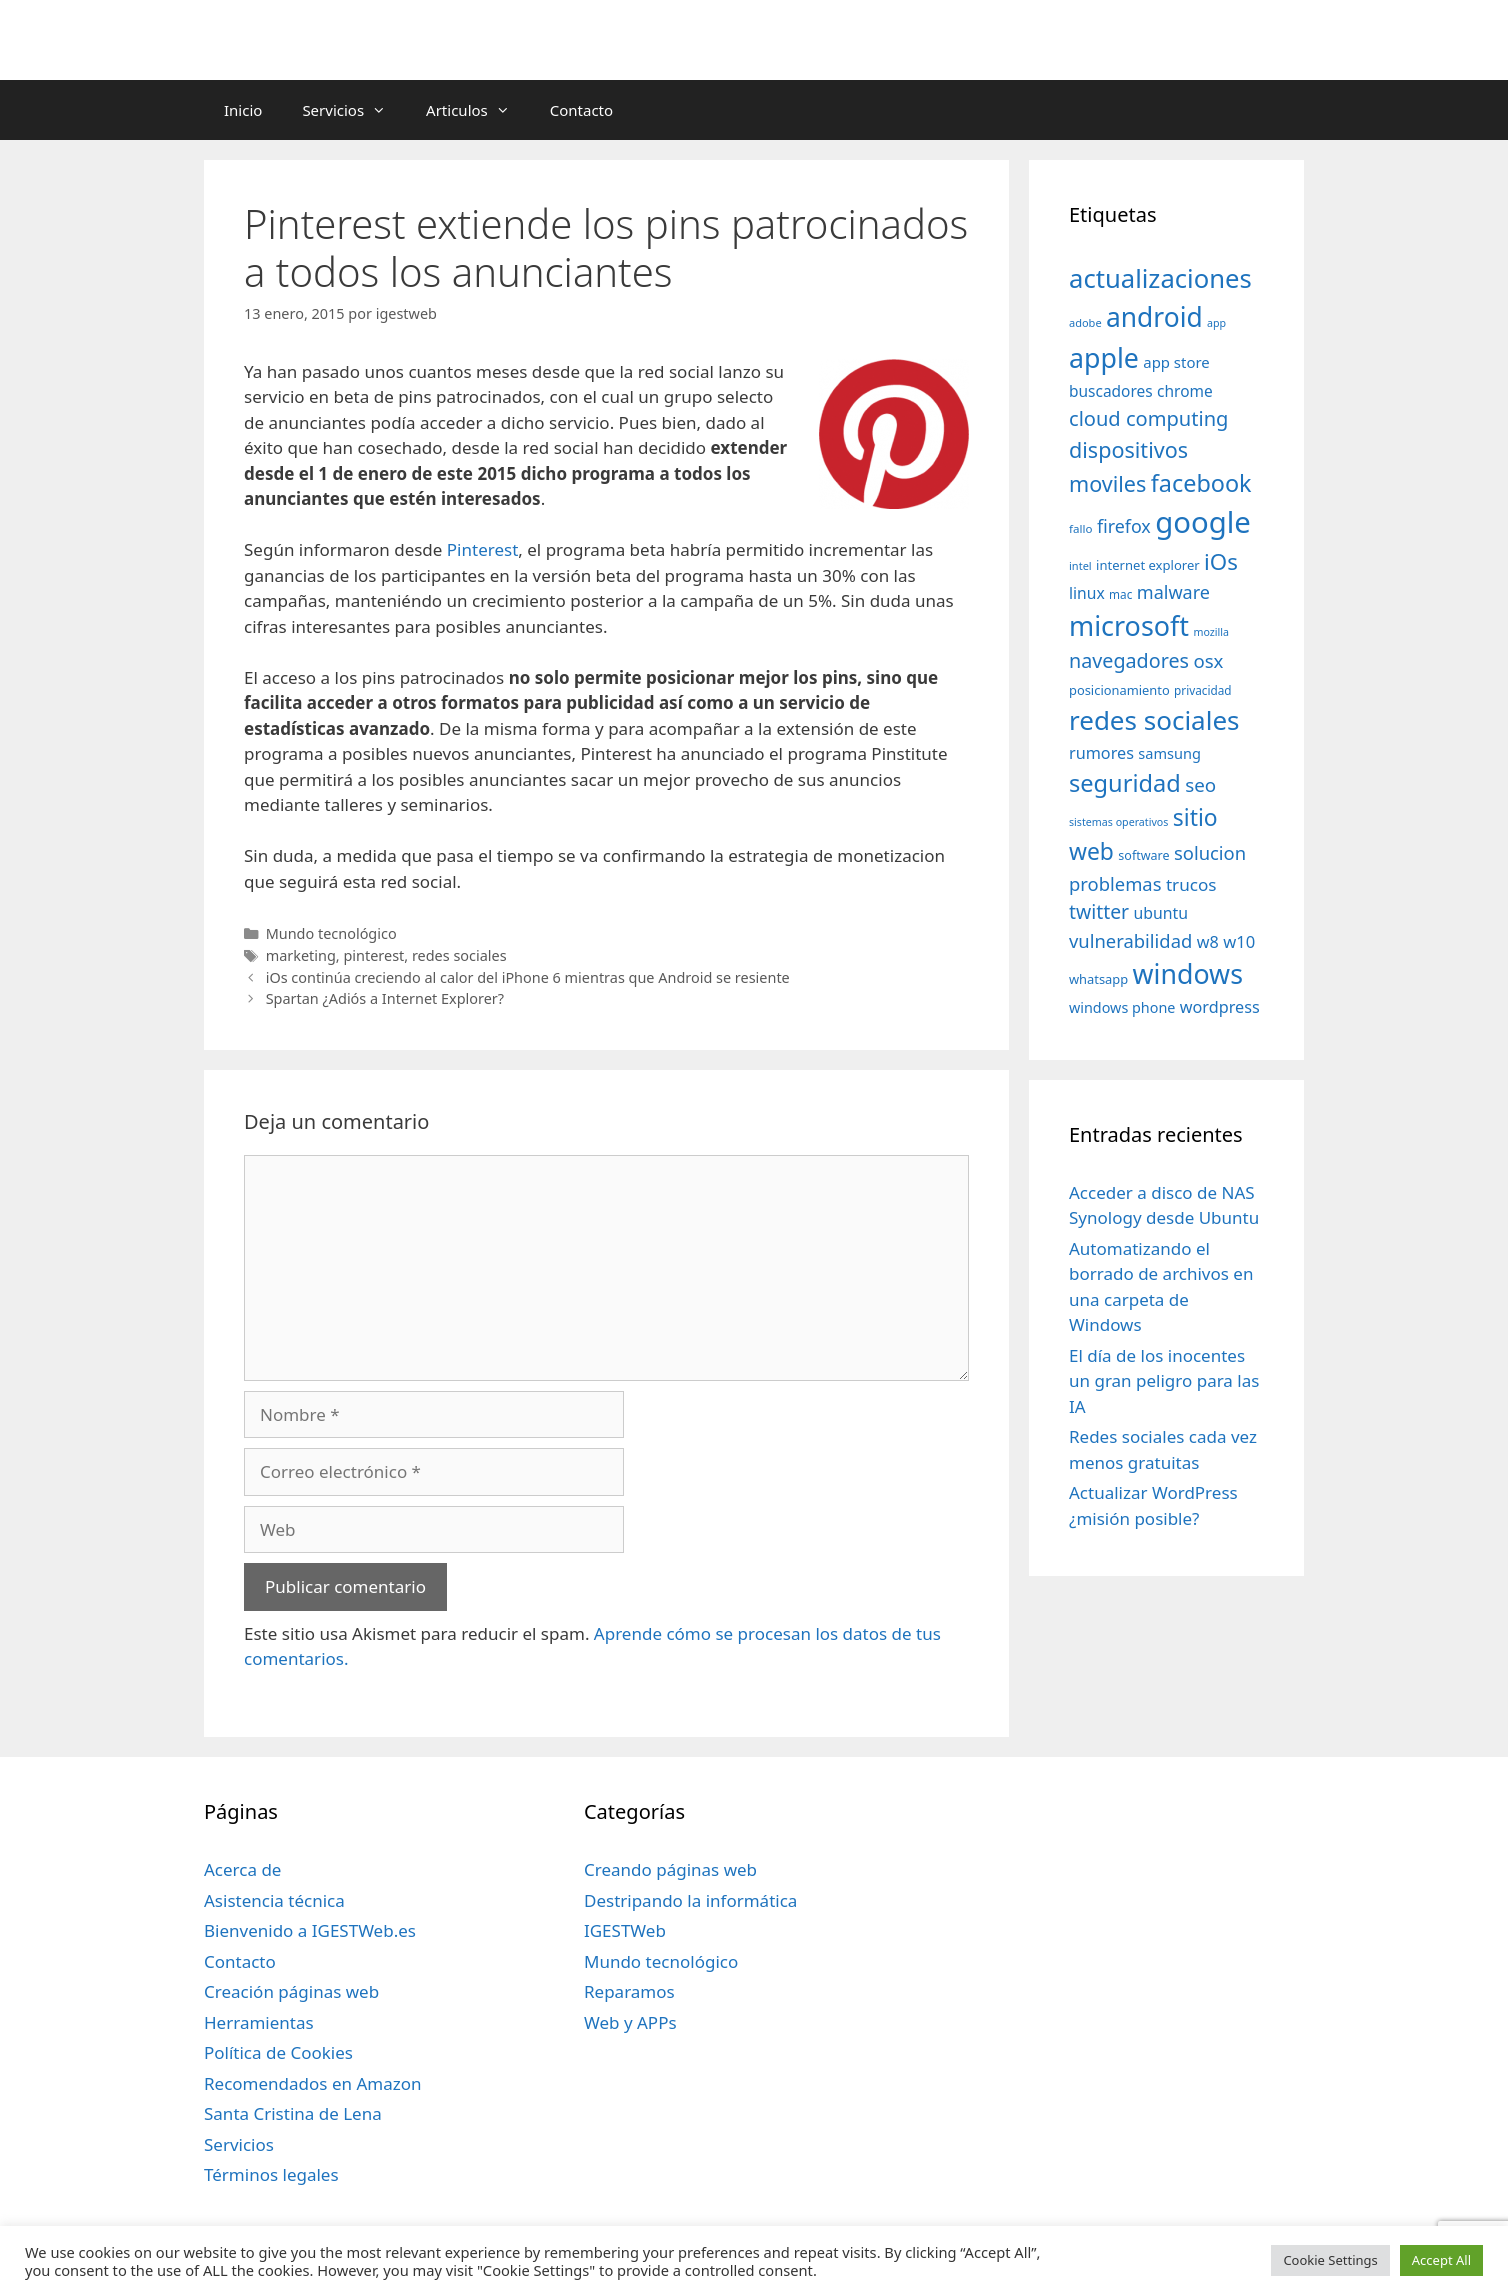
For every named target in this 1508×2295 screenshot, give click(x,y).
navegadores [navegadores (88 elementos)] (1129, 660)
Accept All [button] (1441, 2260)
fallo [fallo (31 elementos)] (1080, 528)
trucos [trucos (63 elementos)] (1191, 884)
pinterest (373, 955)
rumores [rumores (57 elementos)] (1101, 753)
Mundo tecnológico (331, 933)
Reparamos (629, 1991)
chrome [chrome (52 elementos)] (1185, 391)
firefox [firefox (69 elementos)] (1124, 526)
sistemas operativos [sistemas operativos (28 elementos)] (1118, 822)
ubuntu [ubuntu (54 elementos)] (1160, 913)
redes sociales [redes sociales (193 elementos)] (1154, 720)
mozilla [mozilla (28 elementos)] (1212, 632)
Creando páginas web (670, 1869)
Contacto (581, 110)
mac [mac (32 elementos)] (1120, 594)
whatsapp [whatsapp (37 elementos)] (1098, 979)
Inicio (243, 110)
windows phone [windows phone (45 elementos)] (1122, 1007)
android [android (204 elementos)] (1154, 317)
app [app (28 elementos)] (1216, 323)
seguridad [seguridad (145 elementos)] (1125, 783)
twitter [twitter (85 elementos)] (1099, 911)
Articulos (478, 110)
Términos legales (271, 2174)
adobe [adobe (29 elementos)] (1085, 322)
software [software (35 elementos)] (1143, 855)
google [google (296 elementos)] (1203, 522)
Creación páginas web (291, 1991)
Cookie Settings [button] (1330, 2260)
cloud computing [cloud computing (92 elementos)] (1148, 418)
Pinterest (482, 549)
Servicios (354, 110)
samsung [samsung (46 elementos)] (1169, 753)
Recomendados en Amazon (312, 2083)
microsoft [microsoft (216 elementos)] (1129, 625)
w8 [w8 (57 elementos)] (1208, 942)
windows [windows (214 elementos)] (1188, 973)
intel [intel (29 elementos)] (1080, 565)
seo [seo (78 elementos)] (1200, 785)
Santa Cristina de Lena (293, 2113)
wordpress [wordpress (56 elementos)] (1220, 1007)
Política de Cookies (278, 2052)
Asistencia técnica (274, 1900)
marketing (301, 955)
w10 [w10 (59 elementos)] (1239, 941)
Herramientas (259, 2022)
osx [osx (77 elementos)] (1208, 660)
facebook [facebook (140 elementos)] (1201, 483)
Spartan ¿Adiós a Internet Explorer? (385, 998)
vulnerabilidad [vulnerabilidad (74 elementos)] (1130, 940)
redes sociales (459, 955)
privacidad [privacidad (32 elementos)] (1202, 690)
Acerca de (242, 1869)
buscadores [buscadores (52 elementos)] (1111, 391)
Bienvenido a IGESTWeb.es (310, 1930)
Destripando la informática (690, 1900)
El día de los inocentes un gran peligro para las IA (1164, 1381)
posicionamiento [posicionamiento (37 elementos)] (1119, 690)
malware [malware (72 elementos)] (1173, 592)
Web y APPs (630, 2022)
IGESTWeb (625, 1930)
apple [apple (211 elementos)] (1104, 357)
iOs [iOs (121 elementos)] (1221, 561)
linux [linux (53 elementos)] (1087, 593)
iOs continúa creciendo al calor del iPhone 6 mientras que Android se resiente (528, 977)
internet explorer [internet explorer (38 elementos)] (1148, 565)
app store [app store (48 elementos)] (1176, 362)
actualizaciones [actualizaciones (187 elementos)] (1160, 278)
